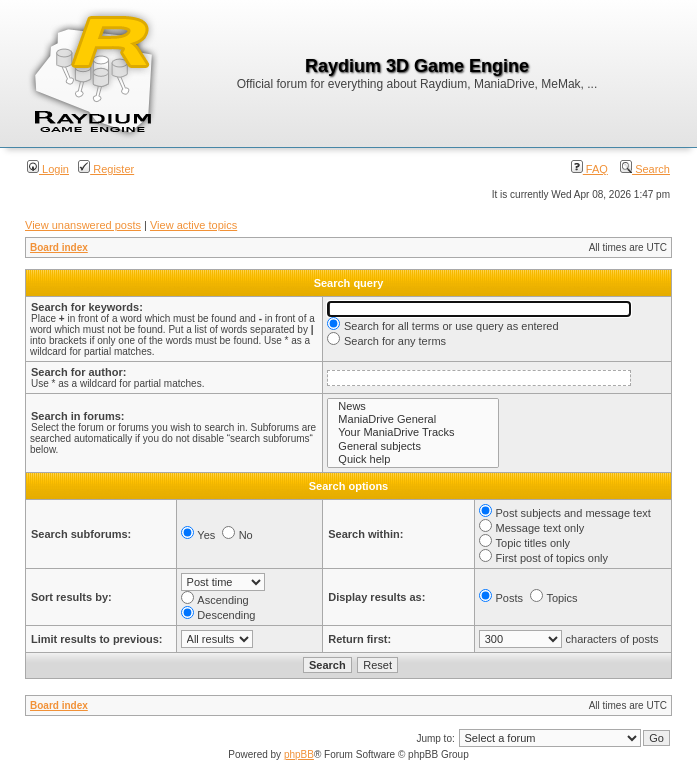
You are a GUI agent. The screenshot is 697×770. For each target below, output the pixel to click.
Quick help (413, 459)
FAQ (589, 169)
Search (645, 169)
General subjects (413, 446)
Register (106, 169)
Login (48, 169)
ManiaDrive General (413, 419)
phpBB (299, 754)
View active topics (193, 225)
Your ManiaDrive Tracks (413, 432)
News (413, 406)
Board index (59, 247)
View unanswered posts (83, 225)
